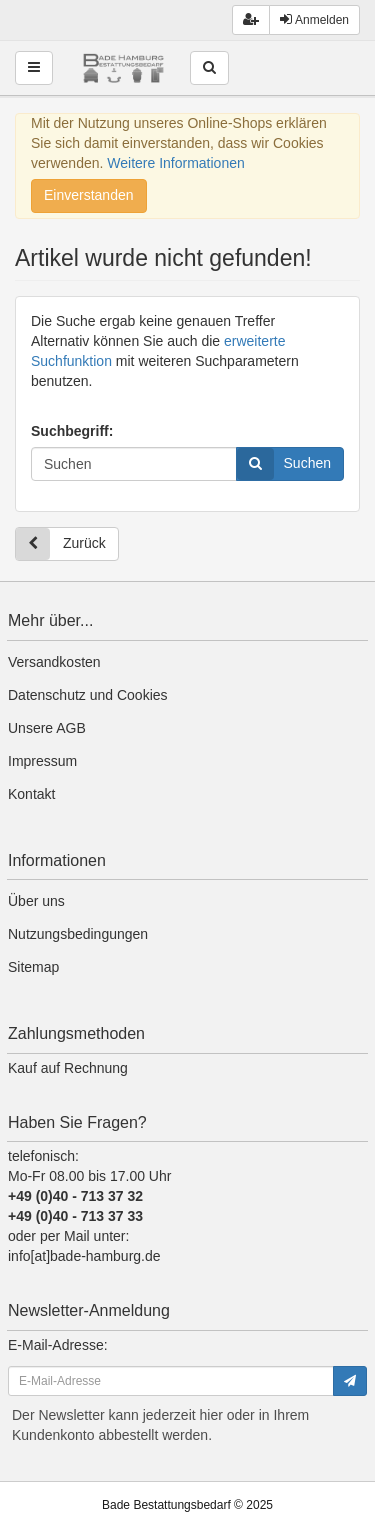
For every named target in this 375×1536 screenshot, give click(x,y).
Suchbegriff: (72, 431)
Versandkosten (54, 662)
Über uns (36, 901)
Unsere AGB (47, 728)
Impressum (42, 761)
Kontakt (31, 794)
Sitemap (33, 967)
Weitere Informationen (175, 163)
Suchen (284, 464)
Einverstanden (89, 195)
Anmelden (314, 19)
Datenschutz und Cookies (88, 695)
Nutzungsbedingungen (78, 934)
